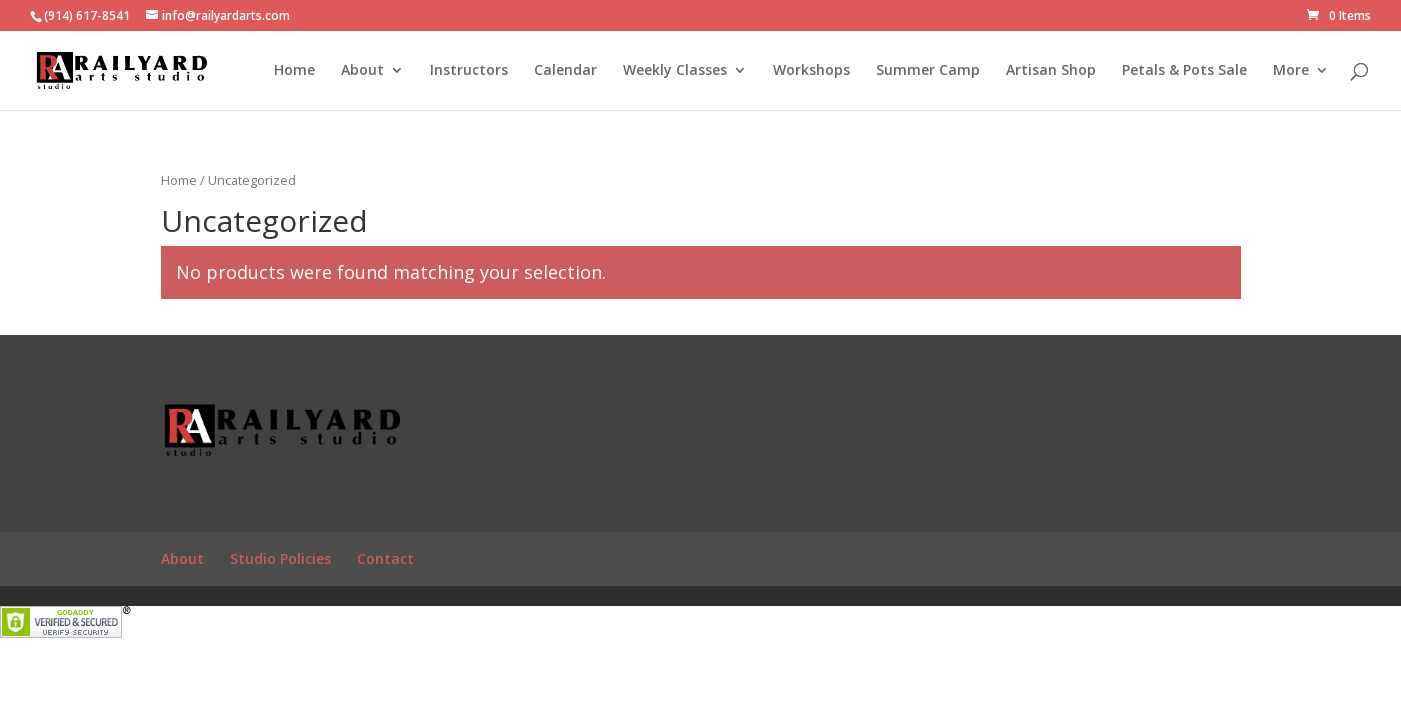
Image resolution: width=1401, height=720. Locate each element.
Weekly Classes (675, 71)
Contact (385, 558)
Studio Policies (280, 558)
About (362, 71)
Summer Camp (928, 71)
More (1291, 71)
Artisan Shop (1051, 71)
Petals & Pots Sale (1184, 71)
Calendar (565, 71)
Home (294, 71)
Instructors (469, 71)
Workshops (811, 71)
